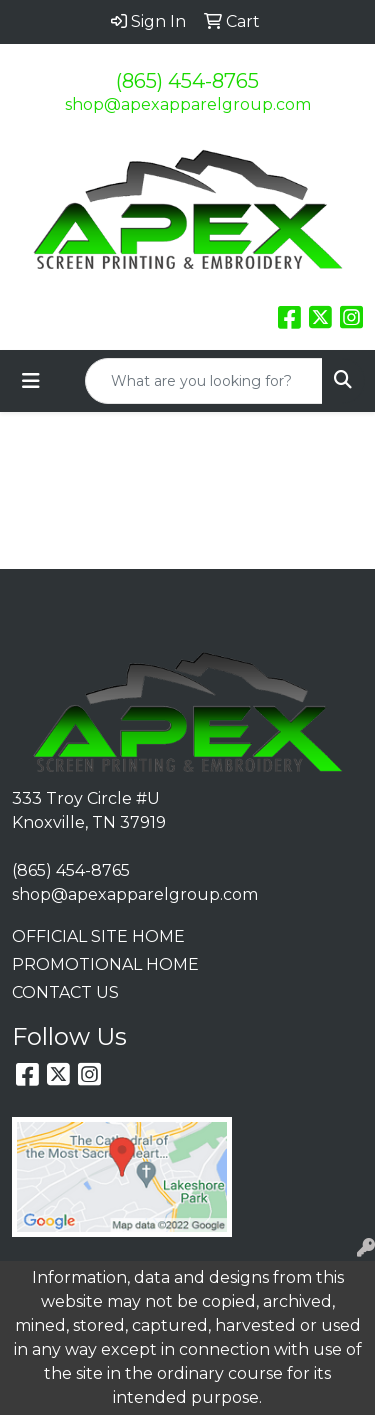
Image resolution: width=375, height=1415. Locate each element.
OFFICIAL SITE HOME (98, 936)
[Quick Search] (204, 381)
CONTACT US (65, 992)
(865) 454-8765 (187, 81)
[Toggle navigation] (31, 381)
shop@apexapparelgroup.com (188, 104)
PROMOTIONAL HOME (105, 964)
